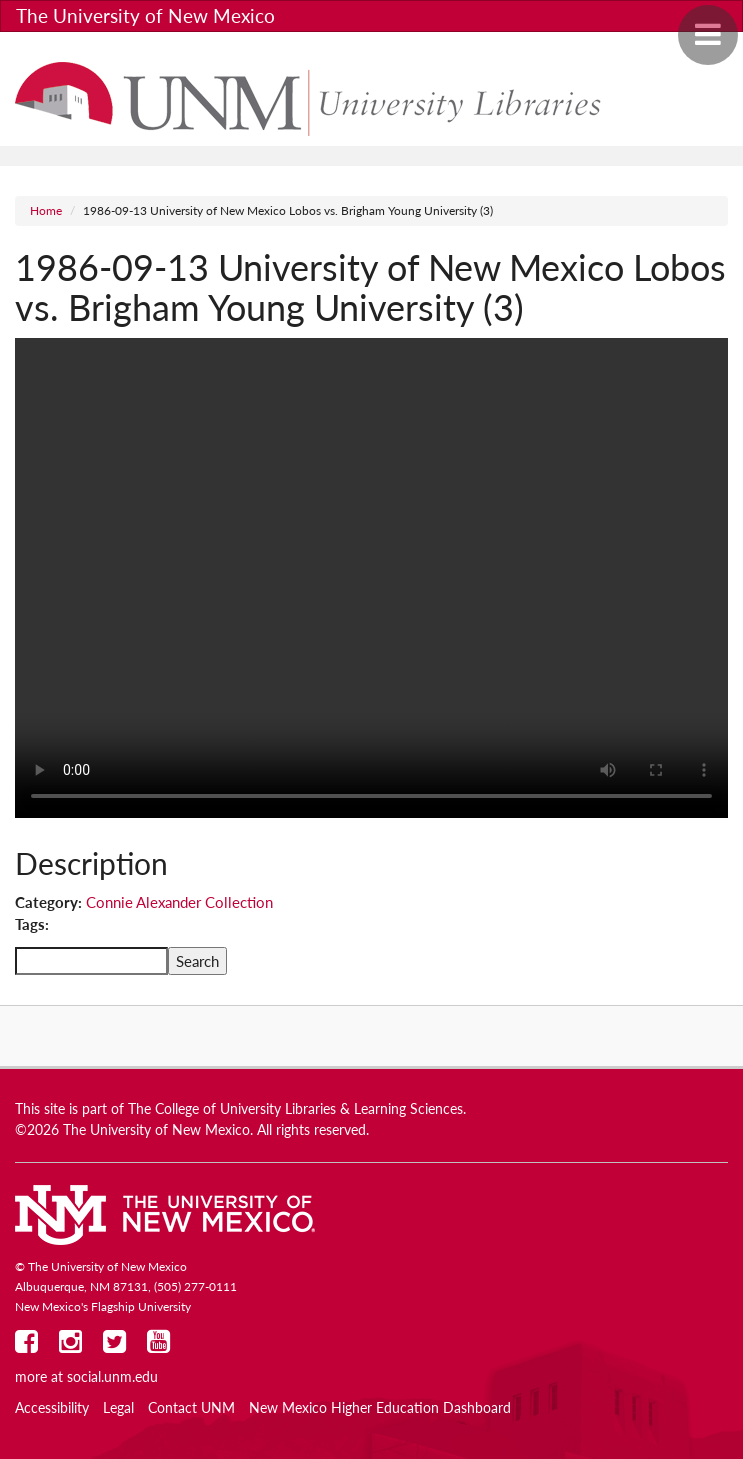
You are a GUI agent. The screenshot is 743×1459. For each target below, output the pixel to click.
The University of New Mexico (145, 15)
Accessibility (52, 1408)
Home (46, 210)
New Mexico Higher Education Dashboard (380, 1408)
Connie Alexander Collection (179, 902)
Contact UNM (191, 1408)
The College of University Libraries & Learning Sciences (295, 1109)
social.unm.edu (112, 1377)
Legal (118, 1408)
